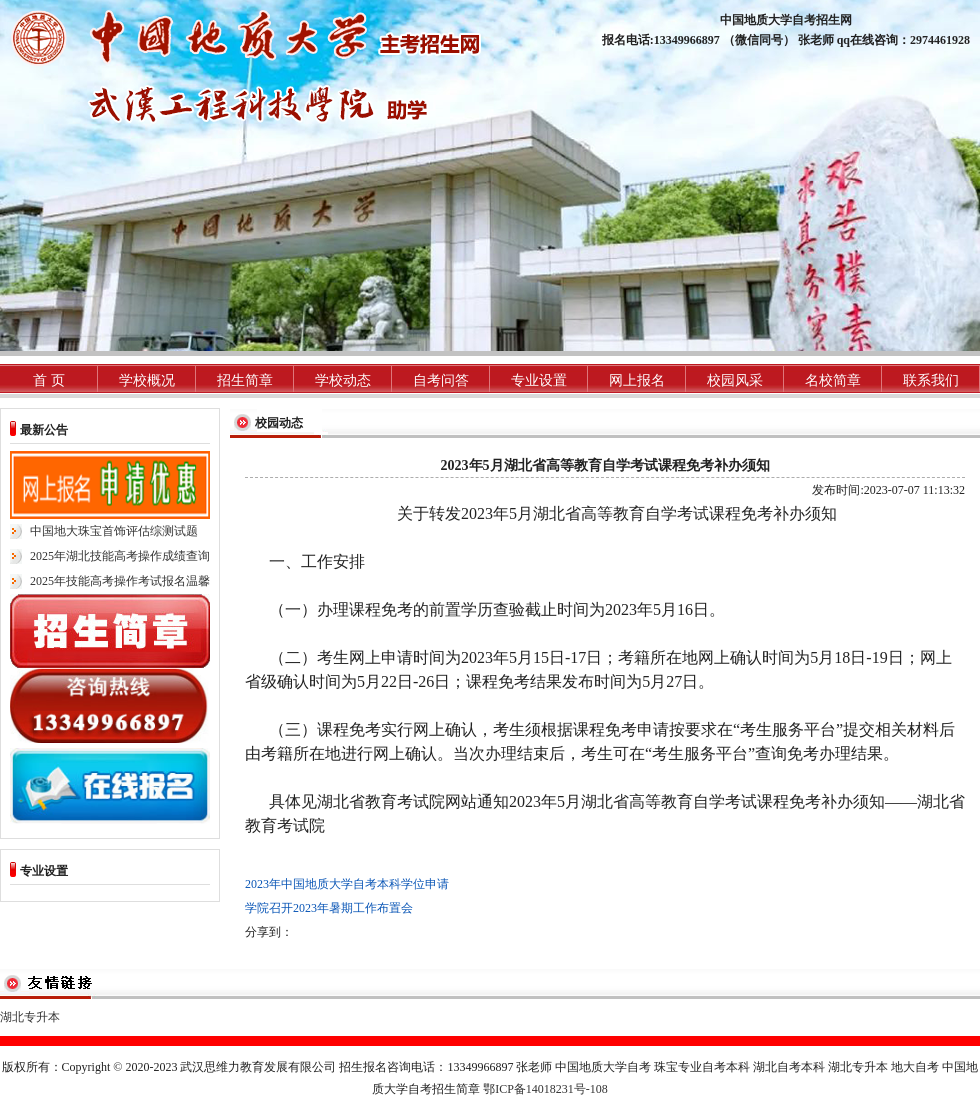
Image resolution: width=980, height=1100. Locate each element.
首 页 (49, 380)
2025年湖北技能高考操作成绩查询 (120, 556)
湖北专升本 (30, 1017)
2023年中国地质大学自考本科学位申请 (347, 884)
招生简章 (245, 380)
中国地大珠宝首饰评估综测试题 (114, 531)
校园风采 (735, 380)
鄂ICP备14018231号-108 (545, 1089)
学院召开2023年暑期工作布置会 (329, 908)
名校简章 (833, 380)
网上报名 (637, 380)
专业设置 (539, 380)
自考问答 (441, 380)
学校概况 (147, 380)
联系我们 (931, 380)
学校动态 (343, 380)
